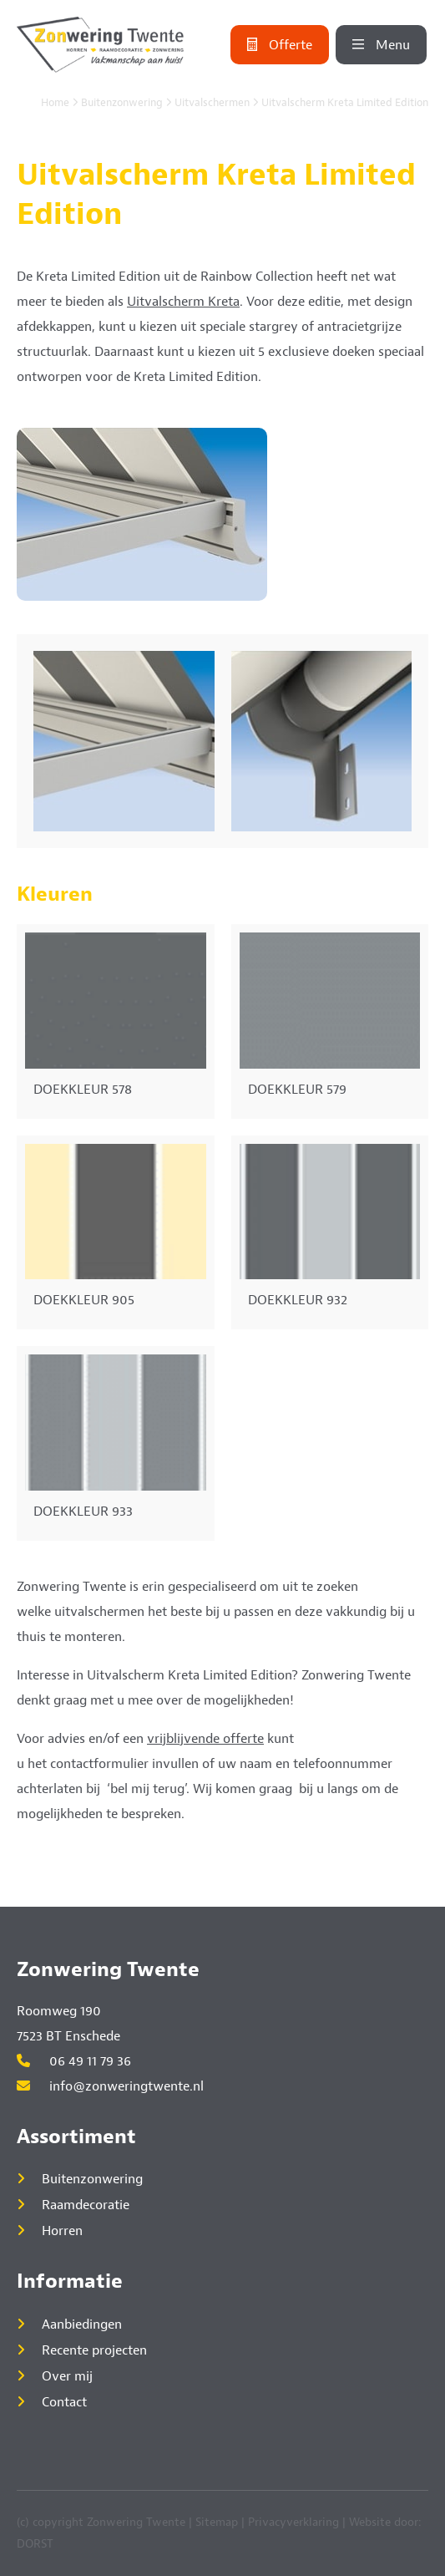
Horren (62, 2231)
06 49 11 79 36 (74, 2061)
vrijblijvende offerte (205, 1738)
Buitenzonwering (122, 102)
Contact (64, 2402)
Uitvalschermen (212, 102)
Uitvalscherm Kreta (183, 301)
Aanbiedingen (82, 2324)
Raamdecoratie (85, 2205)
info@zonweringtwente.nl (110, 2086)
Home (55, 102)
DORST (35, 2544)
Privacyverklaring (293, 2522)
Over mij (67, 2376)
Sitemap (216, 2522)
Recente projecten (94, 2350)
